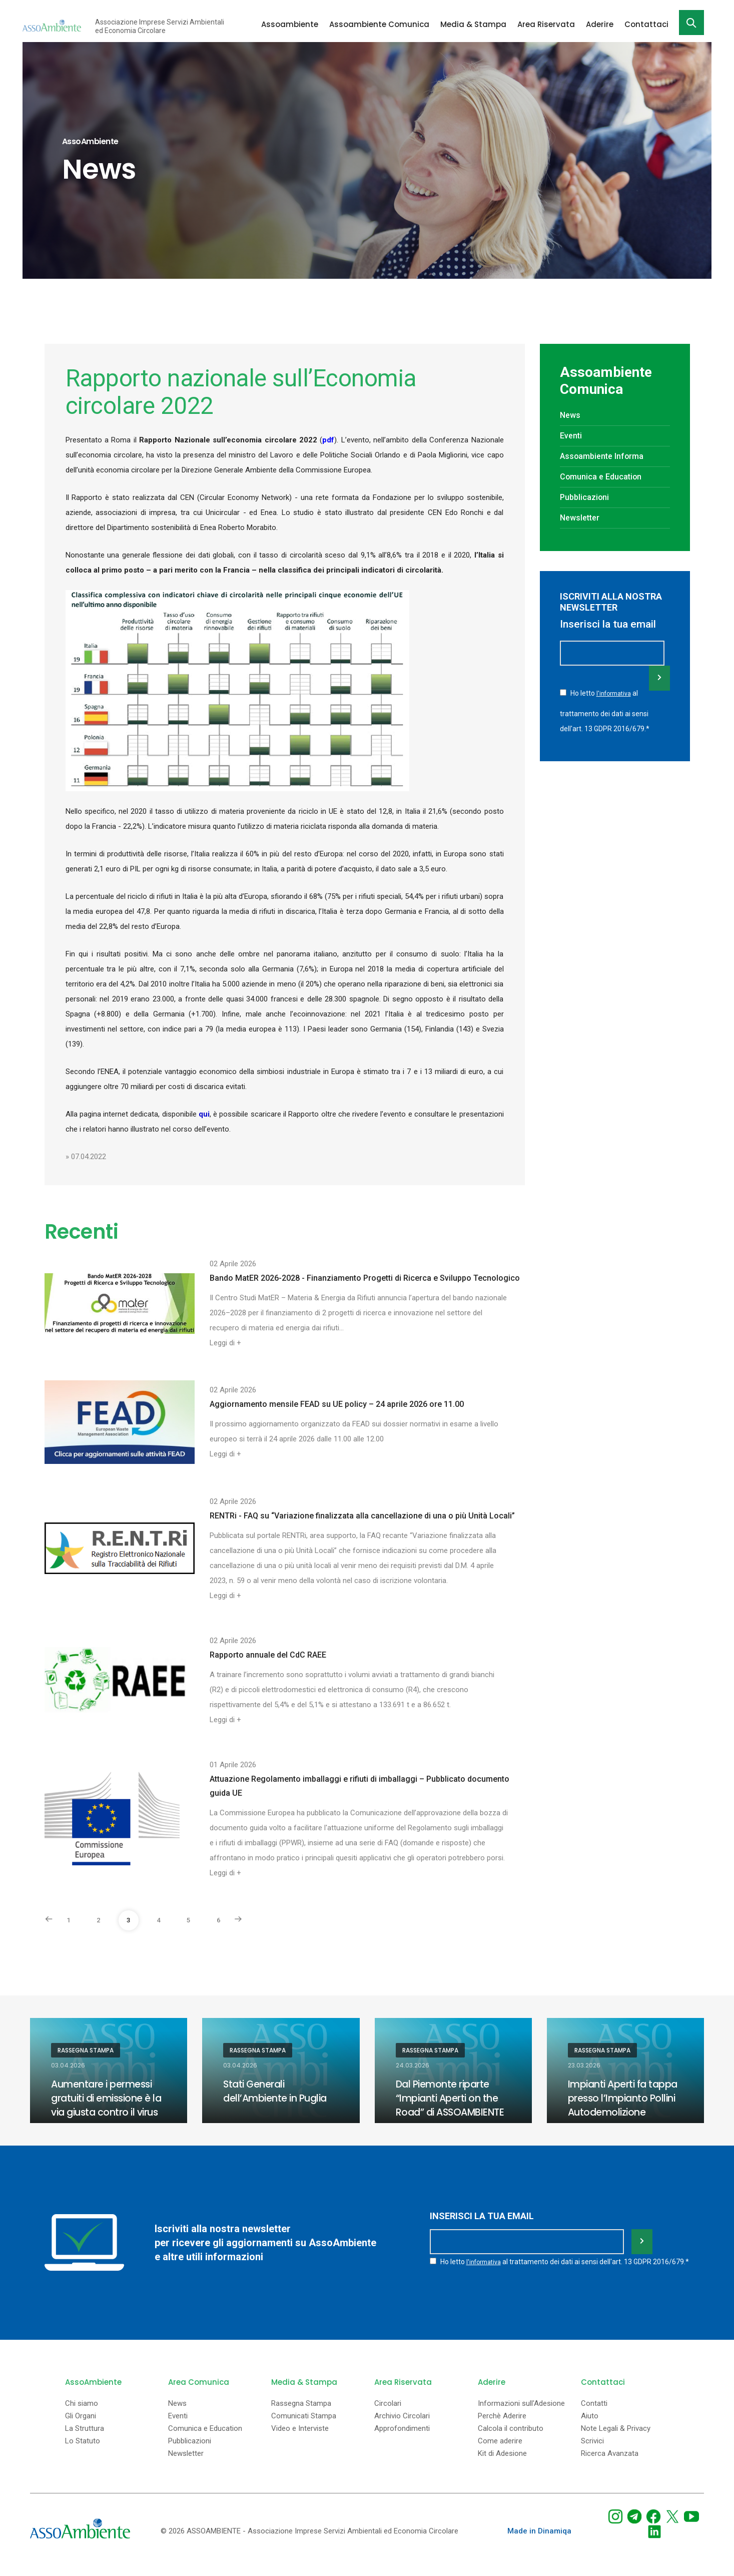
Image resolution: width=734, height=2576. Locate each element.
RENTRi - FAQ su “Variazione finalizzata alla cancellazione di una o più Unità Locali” (362, 1515)
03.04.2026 (68, 2066)
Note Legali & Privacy (615, 2440)
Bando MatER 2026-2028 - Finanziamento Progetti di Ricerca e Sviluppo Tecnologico (365, 1278)
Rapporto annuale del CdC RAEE (268, 1655)
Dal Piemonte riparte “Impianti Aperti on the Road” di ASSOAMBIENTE (453, 2098)
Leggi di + (225, 1342)
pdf (328, 439)
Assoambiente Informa (605, 456)
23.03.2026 (584, 2066)
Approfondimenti (402, 2440)
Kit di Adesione (502, 2465)
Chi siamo (81, 2415)
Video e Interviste (300, 2440)
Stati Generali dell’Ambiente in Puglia (277, 2091)
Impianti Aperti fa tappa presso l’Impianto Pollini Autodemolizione (624, 2098)
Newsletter (581, 517)
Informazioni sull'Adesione (521, 2415)
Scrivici (592, 2453)
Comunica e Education (604, 476)
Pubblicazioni (586, 497)
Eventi (572, 435)
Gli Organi (80, 2428)
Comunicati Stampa (303, 2428)
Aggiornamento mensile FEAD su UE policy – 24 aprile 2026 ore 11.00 (337, 1404)
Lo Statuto (82, 2453)
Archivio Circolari (402, 2428)
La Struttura (84, 2440)
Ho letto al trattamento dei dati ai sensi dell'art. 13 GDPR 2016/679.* (604, 709)
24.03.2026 (412, 2066)
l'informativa (614, 693)
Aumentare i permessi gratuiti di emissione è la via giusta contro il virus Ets (103, 2105)
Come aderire (500, 2453)
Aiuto (589, 2428)
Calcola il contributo (510, 2440)
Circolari (387, 2415)
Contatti (594, 2415)
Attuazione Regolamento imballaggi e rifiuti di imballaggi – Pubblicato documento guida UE (359, 1786)
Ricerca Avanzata (609, 2465)
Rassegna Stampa (86, 2050)
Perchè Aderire (502, 2428)
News (571, 415)
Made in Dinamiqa (539, 2542)
